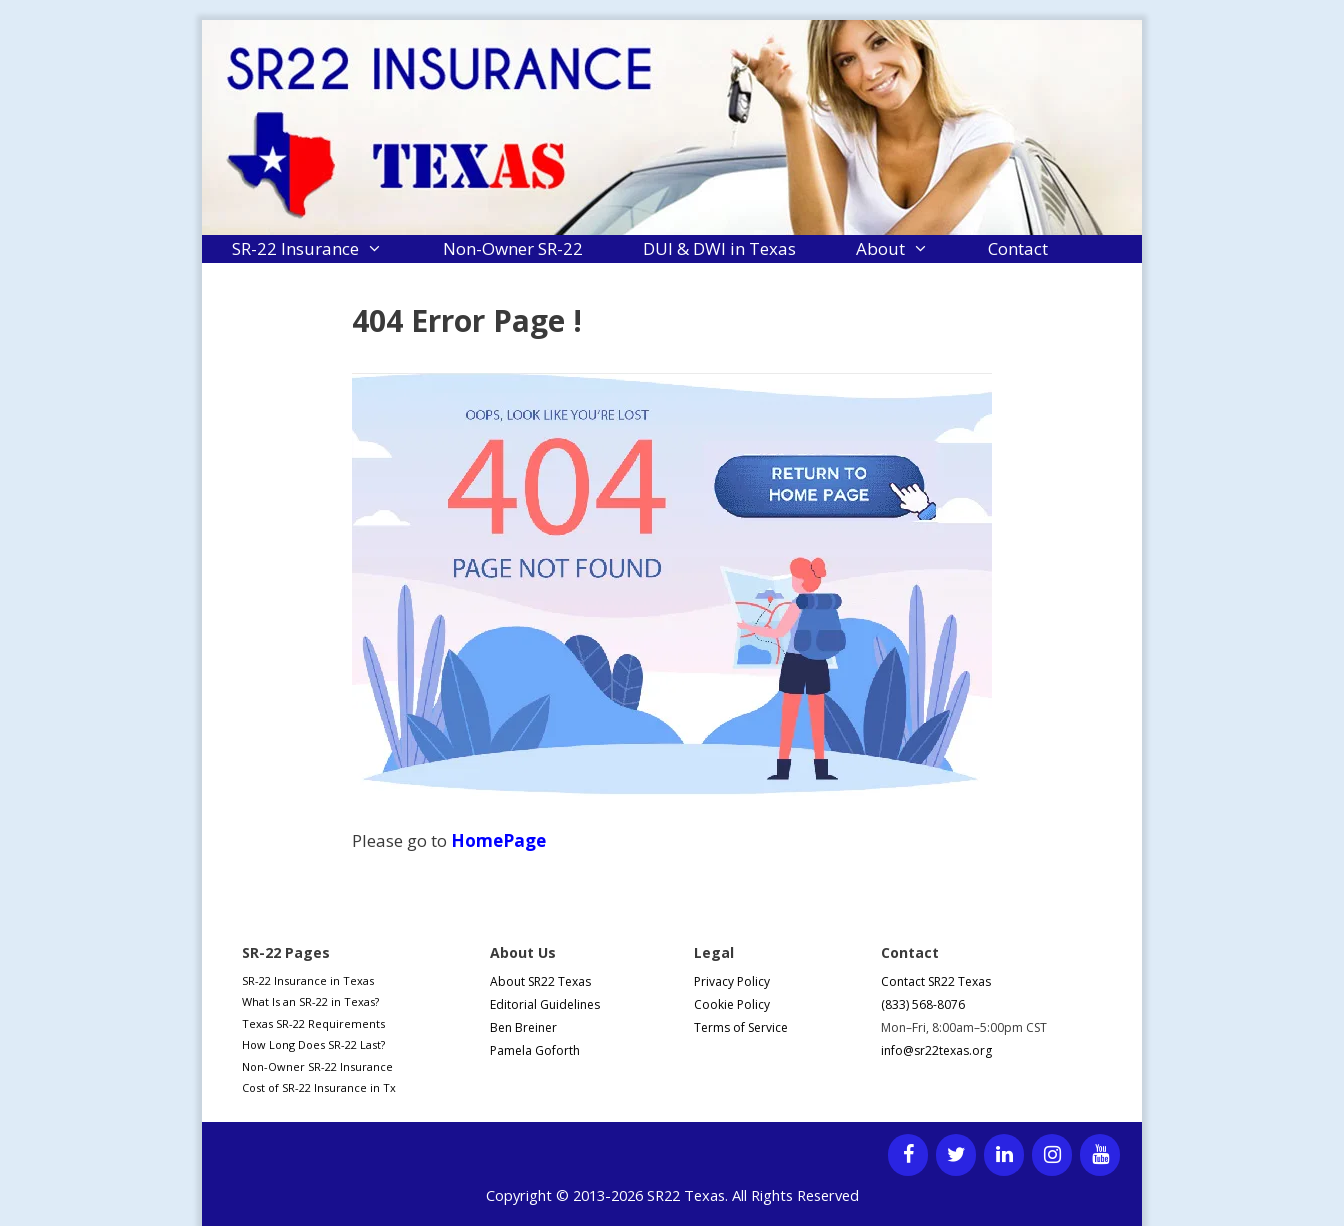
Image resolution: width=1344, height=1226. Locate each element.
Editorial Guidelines (545, 1004)
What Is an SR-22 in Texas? (310, 1001)
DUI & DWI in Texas (719, 248)
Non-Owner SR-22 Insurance (317, 1066)
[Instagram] (1052, 1155)
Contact (1018, 248)
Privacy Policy (732, 981)
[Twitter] (956, 1155)
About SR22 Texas (540, 981)
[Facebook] (908, 1155)
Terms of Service (741, 1027)
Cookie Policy (732, 1004)
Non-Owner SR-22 (513, 248)
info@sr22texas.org (936, 1050)
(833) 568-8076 (923, 1004)
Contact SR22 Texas (936, 981)
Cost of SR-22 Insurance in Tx (319, 1087)
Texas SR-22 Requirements (313, 1023)
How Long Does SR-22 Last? (313, 1044)
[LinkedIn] (1004, 1155)
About (907, 249)
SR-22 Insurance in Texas (308, 980)
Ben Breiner (523, 1027)
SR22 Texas (686, 1195)
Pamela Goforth (535, 1050)
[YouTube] (1100, 1155)
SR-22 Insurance (322, 249)
